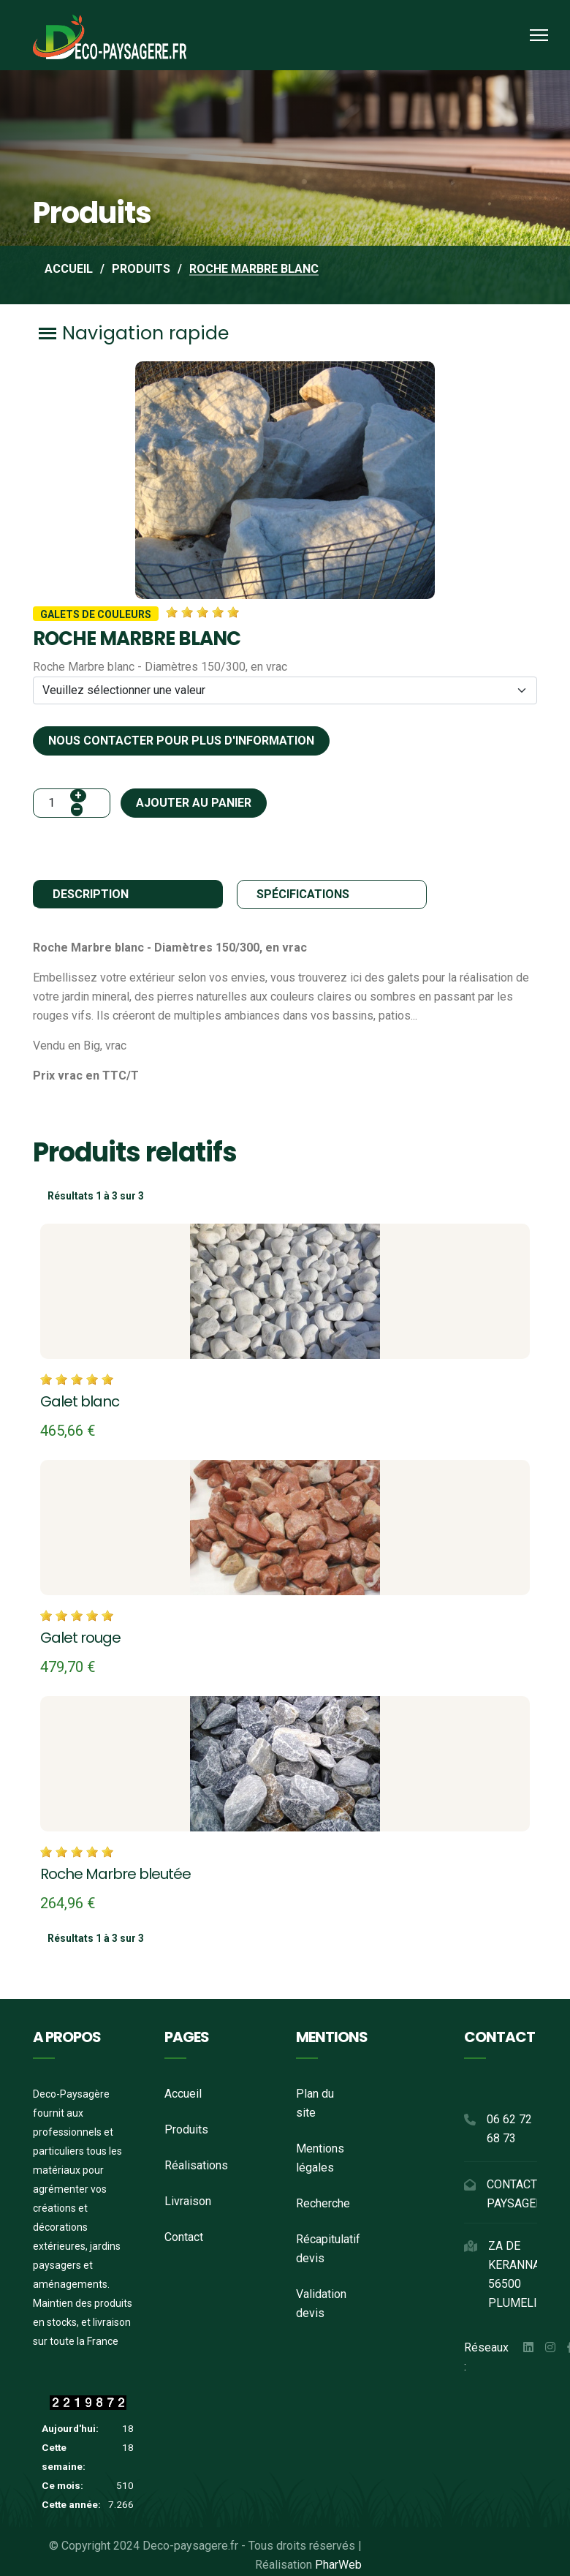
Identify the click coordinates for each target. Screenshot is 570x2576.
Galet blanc (79, 1401)
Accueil (183, 2091)
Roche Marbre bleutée (115, 1872)
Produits (186, 2127)
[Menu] (539, 35)
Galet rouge (80, 1637)
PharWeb (338, 2562)
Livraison (187, 2199)
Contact (183, 2235)
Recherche (323, 2201)
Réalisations (196, 2163)
